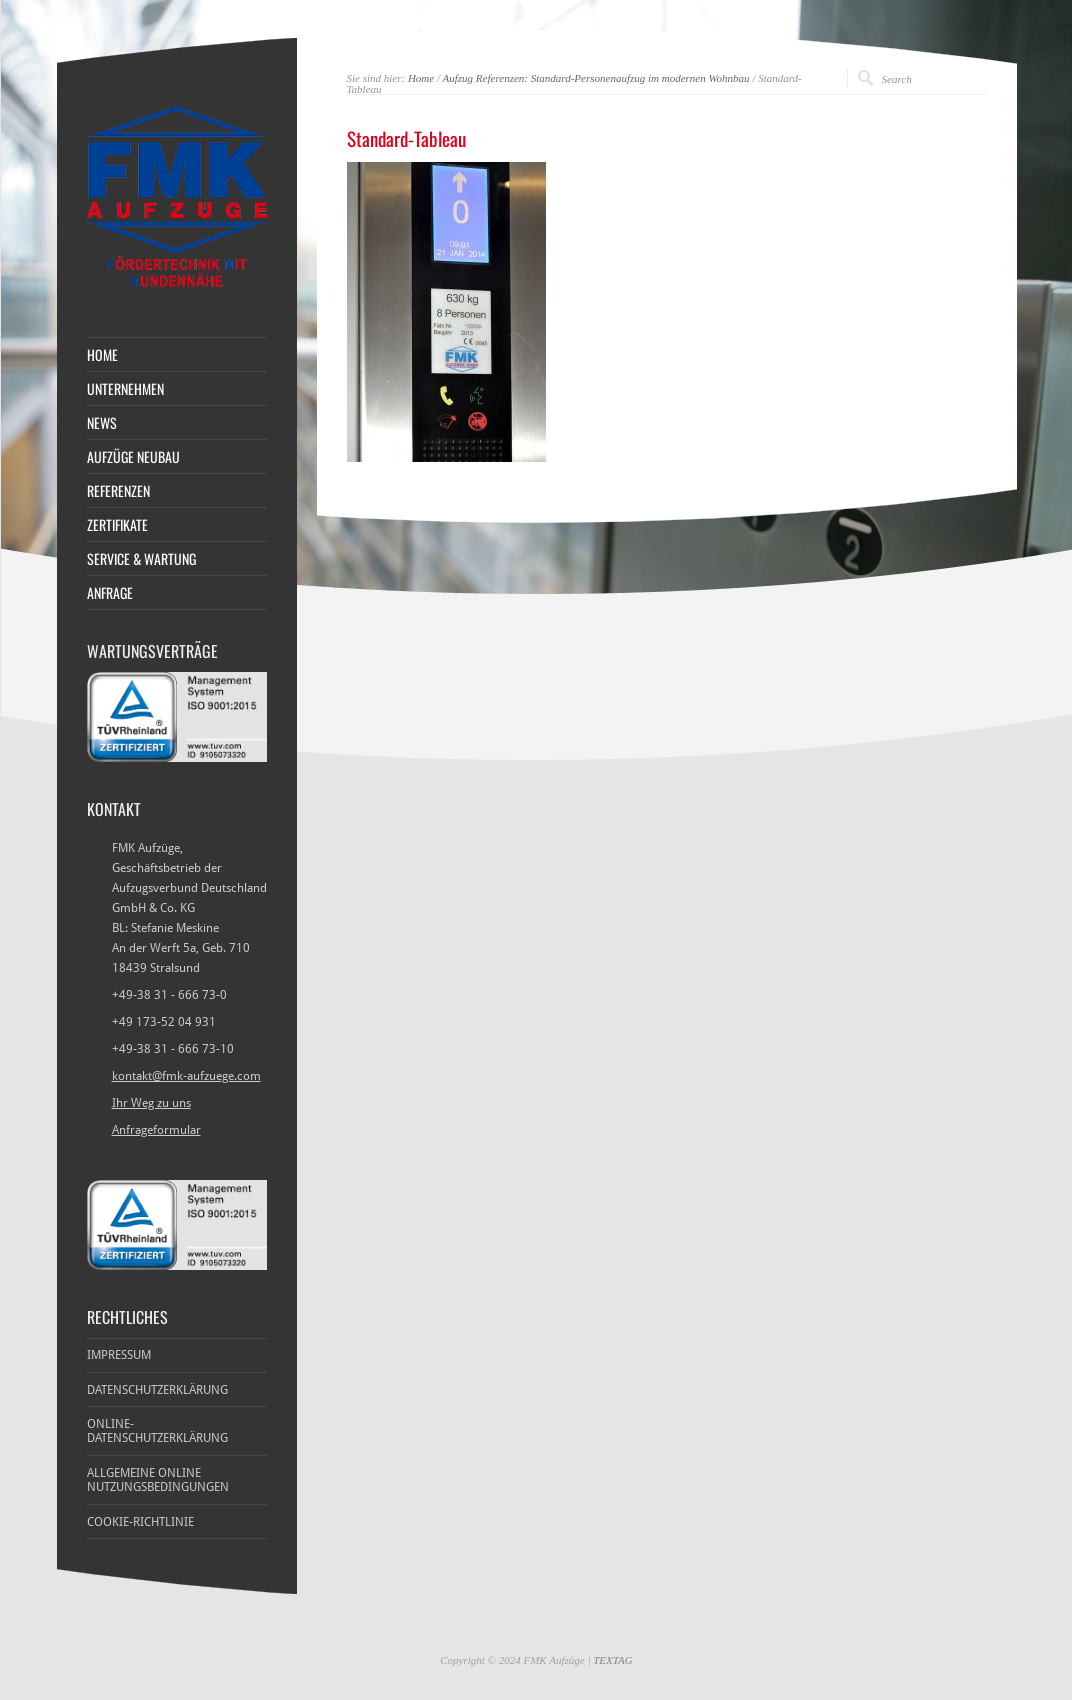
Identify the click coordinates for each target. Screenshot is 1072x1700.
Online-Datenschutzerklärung (157, 1431)
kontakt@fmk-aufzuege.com (186, 1076)
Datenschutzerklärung (157, 1390)
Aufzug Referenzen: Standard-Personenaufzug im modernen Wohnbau (596, 78)
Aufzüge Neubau (133, 457)
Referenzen (118, 491)
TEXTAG (613, 1660)
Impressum (119, 1355)
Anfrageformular (156, 1130)
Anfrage (110, 593)
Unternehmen (125, 389)
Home (421, 78)
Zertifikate (117, 525)
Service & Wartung (141, 559)
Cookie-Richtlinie (140, 1522)
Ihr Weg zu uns (151, 1103)
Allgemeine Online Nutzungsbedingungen (158, 1480)
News (102, 423)
